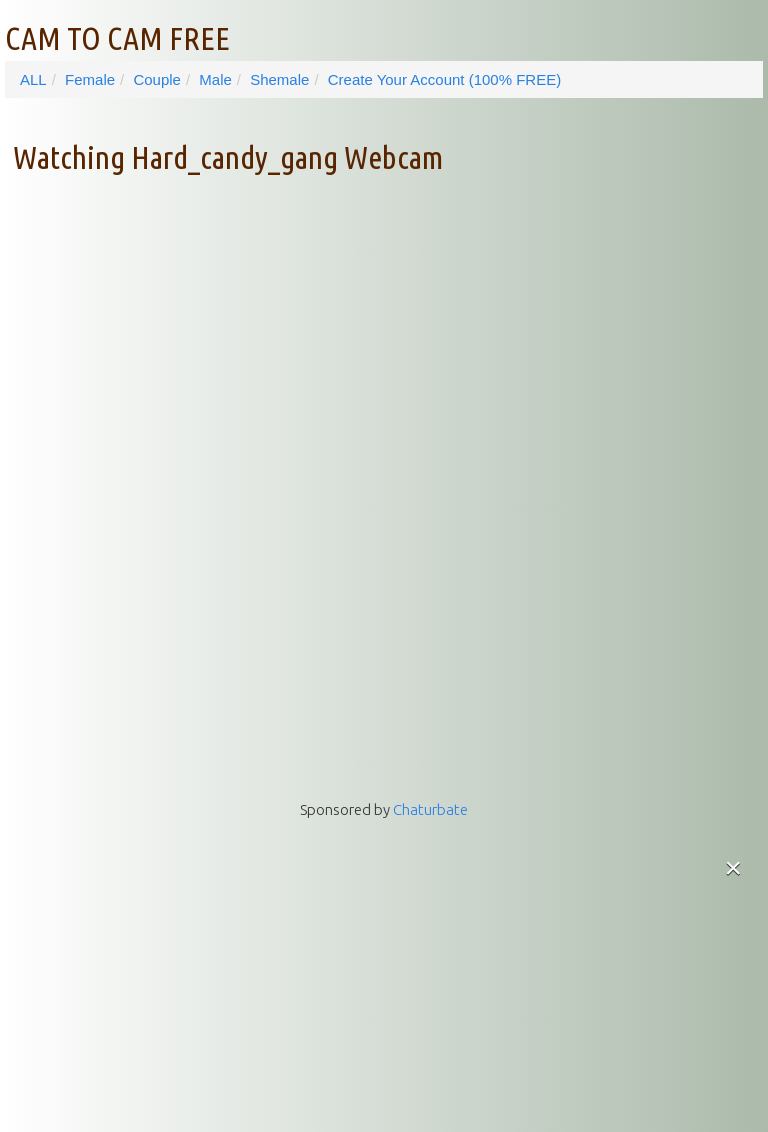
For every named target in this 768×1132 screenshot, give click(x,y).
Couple (157, 79)
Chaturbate (430, 809)
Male (215, 79)
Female (90, 79)
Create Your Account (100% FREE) (444, 79)
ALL (33, 79)
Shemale (279, 79)
